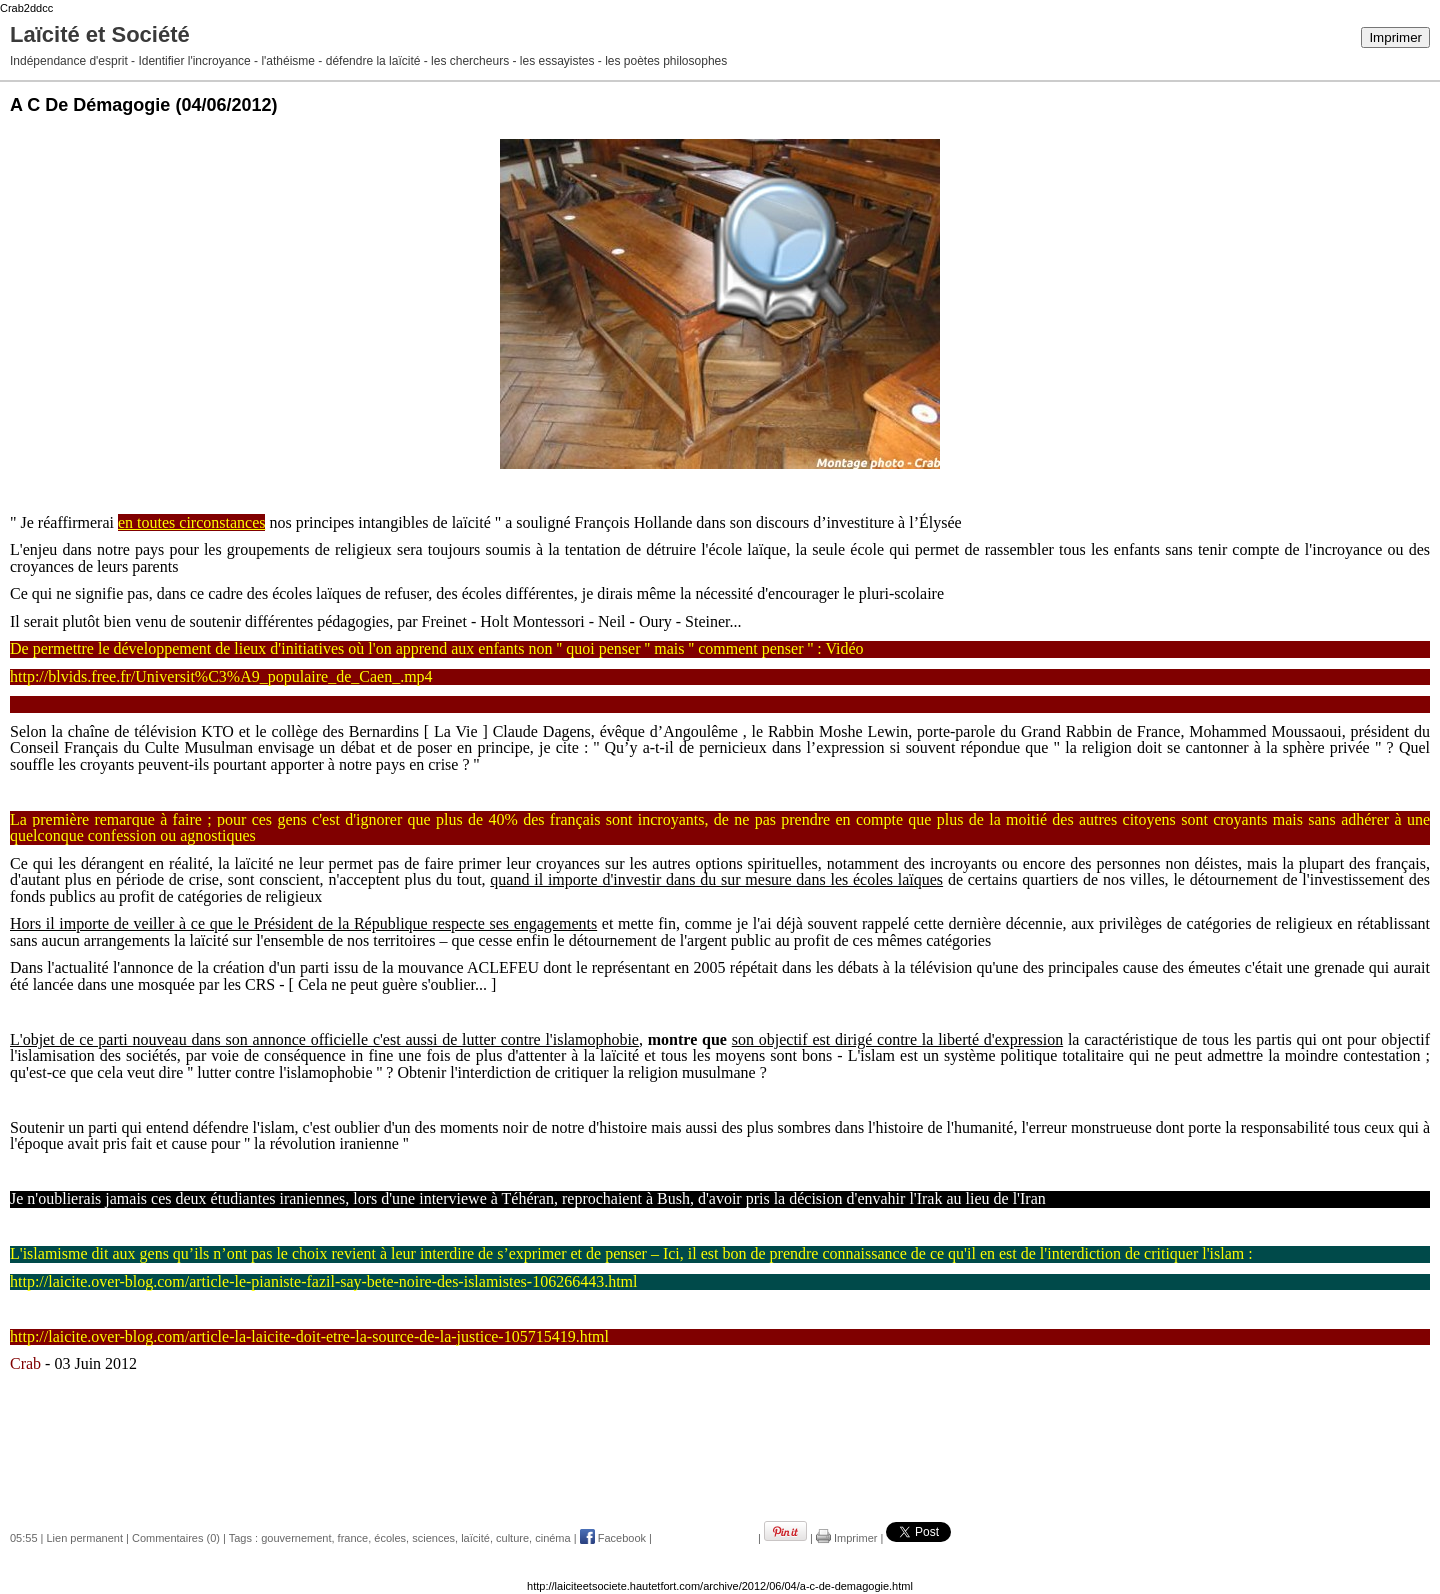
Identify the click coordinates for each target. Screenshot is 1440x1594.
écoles (390, 1538)
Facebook (613, 1538)
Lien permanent (85, 1538)
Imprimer (1395, 37)
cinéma (552, 1538)
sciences (433, 1538)
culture (512, 1538)
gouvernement (296, 1538)
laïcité (475, 1538)
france (353, 1538)
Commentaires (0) (176, 1538)
